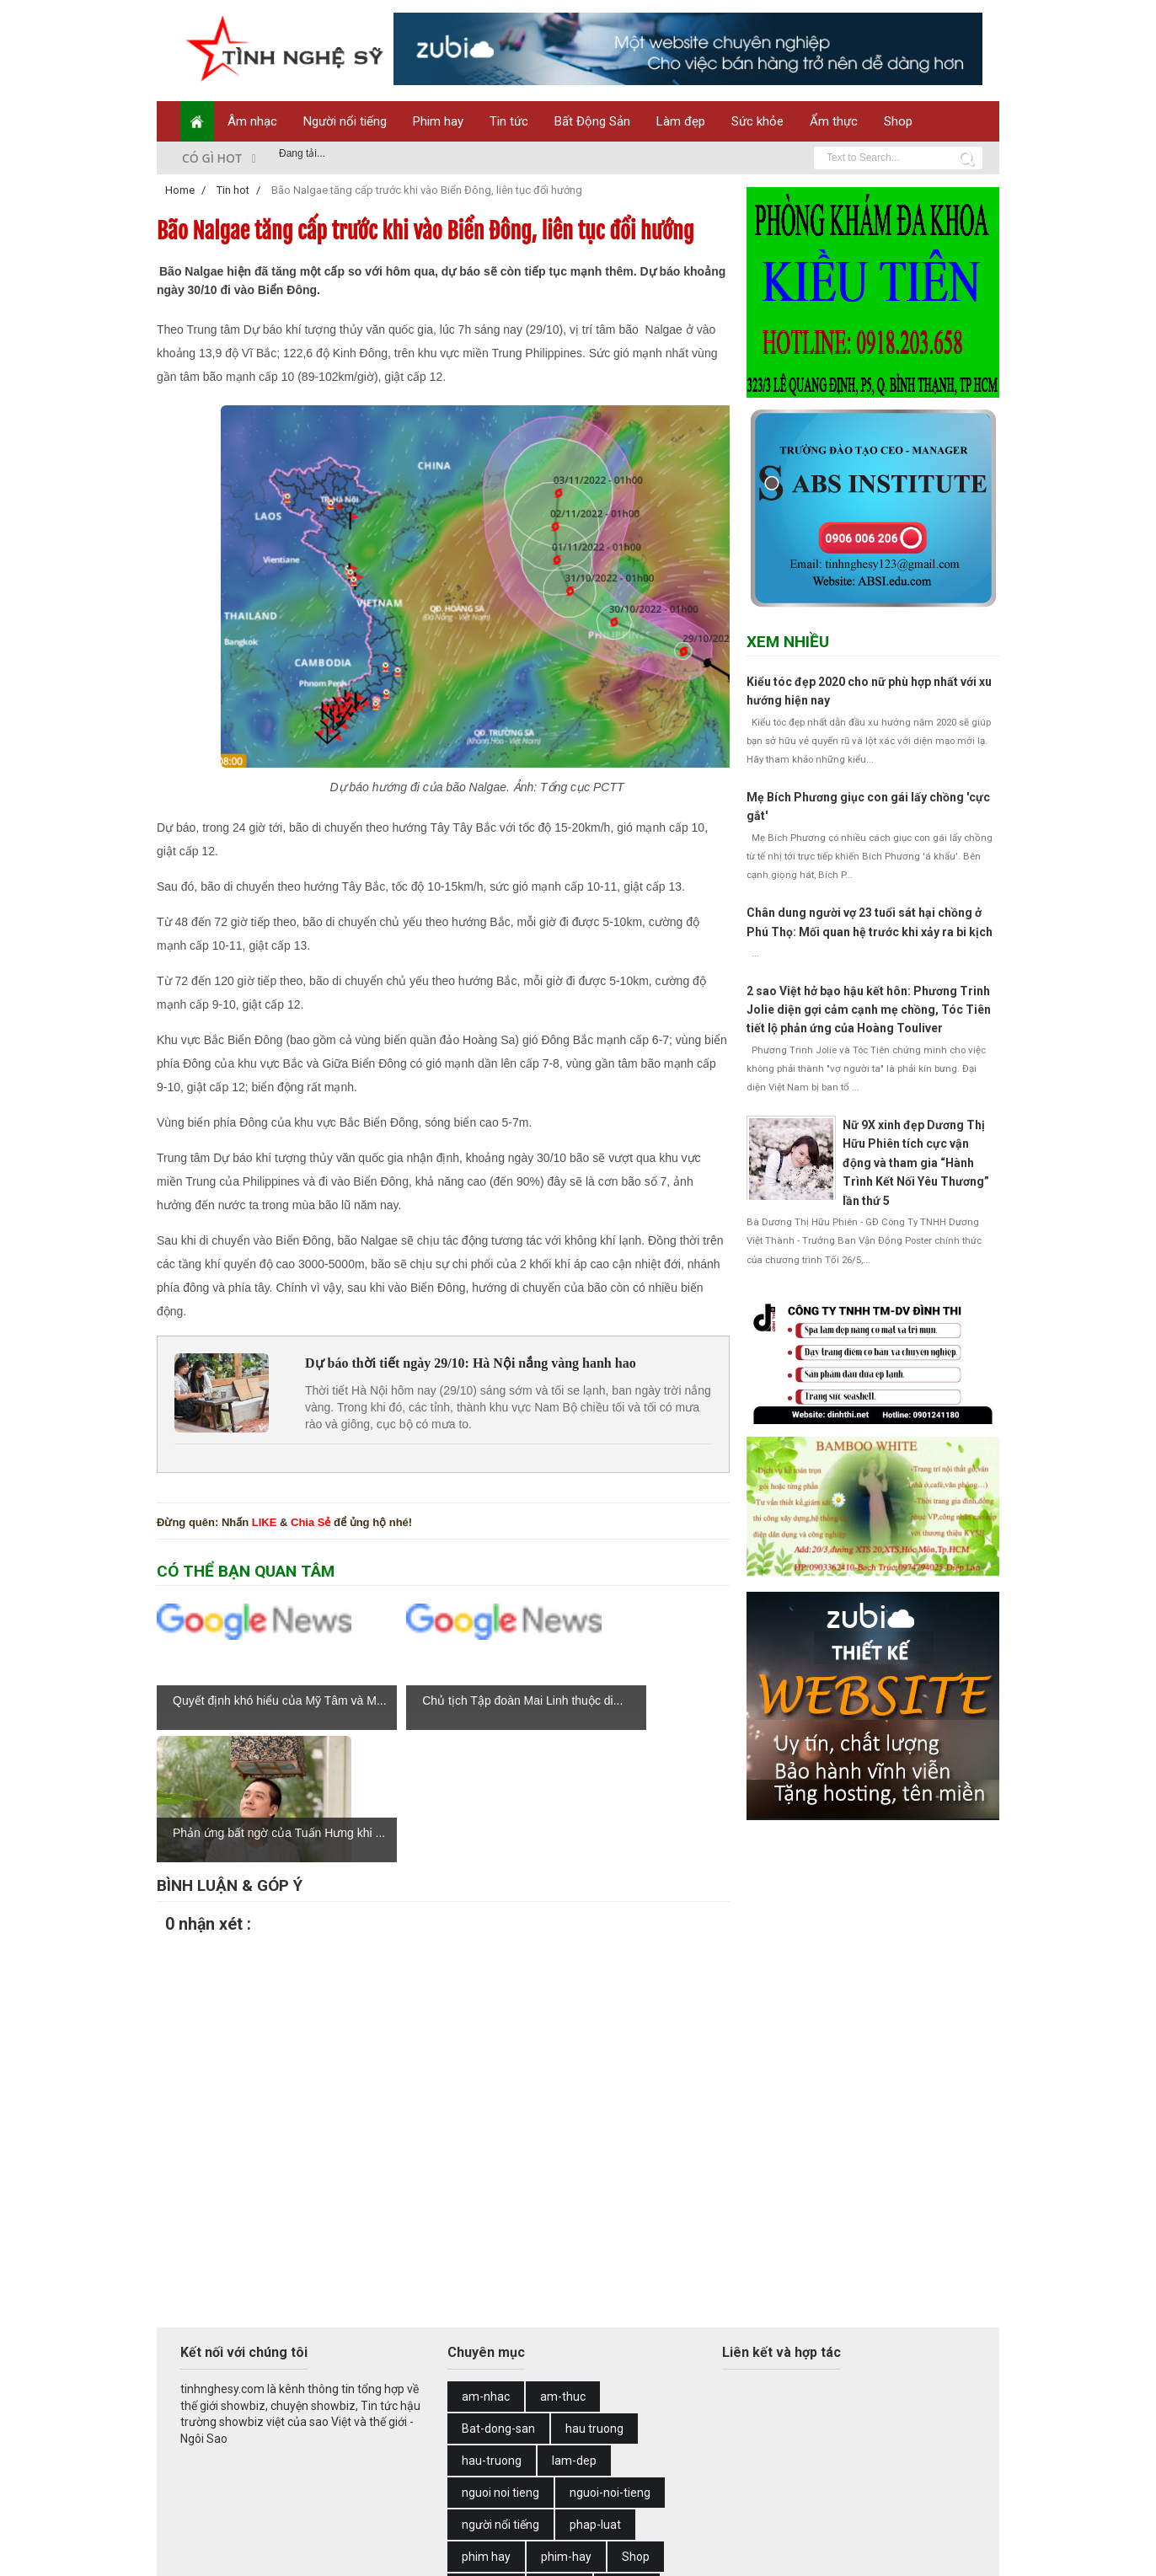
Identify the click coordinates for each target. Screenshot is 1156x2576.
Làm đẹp (680, 121)
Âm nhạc (252, 121)
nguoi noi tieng (500, 2360)
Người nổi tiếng (345, 121)
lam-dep (574, 2328)
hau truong (594, 2296)
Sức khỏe (757, 121)
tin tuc (478, 2488)
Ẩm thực (834, 121)
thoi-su (559, 2456)
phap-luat (595, 2392)
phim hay (486, 2424)
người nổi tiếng (500, 2392)
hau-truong (492, 2328)
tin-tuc (542, 2488)
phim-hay (566, 2424)
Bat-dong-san (498, 2296)
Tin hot (626, 2456)
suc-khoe (486, 2456)
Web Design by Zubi (422, 2553)
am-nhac (486, 2264)
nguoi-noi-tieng (610, 2360)
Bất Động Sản (592, 121)
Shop (898, 121)
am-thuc (563, 2264)
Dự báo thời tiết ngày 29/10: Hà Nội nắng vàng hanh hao (470, 1363)
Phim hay (438, 121)
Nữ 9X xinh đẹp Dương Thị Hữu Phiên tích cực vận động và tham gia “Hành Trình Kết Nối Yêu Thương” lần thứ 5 (916, 1163)
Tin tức (509, 121)
